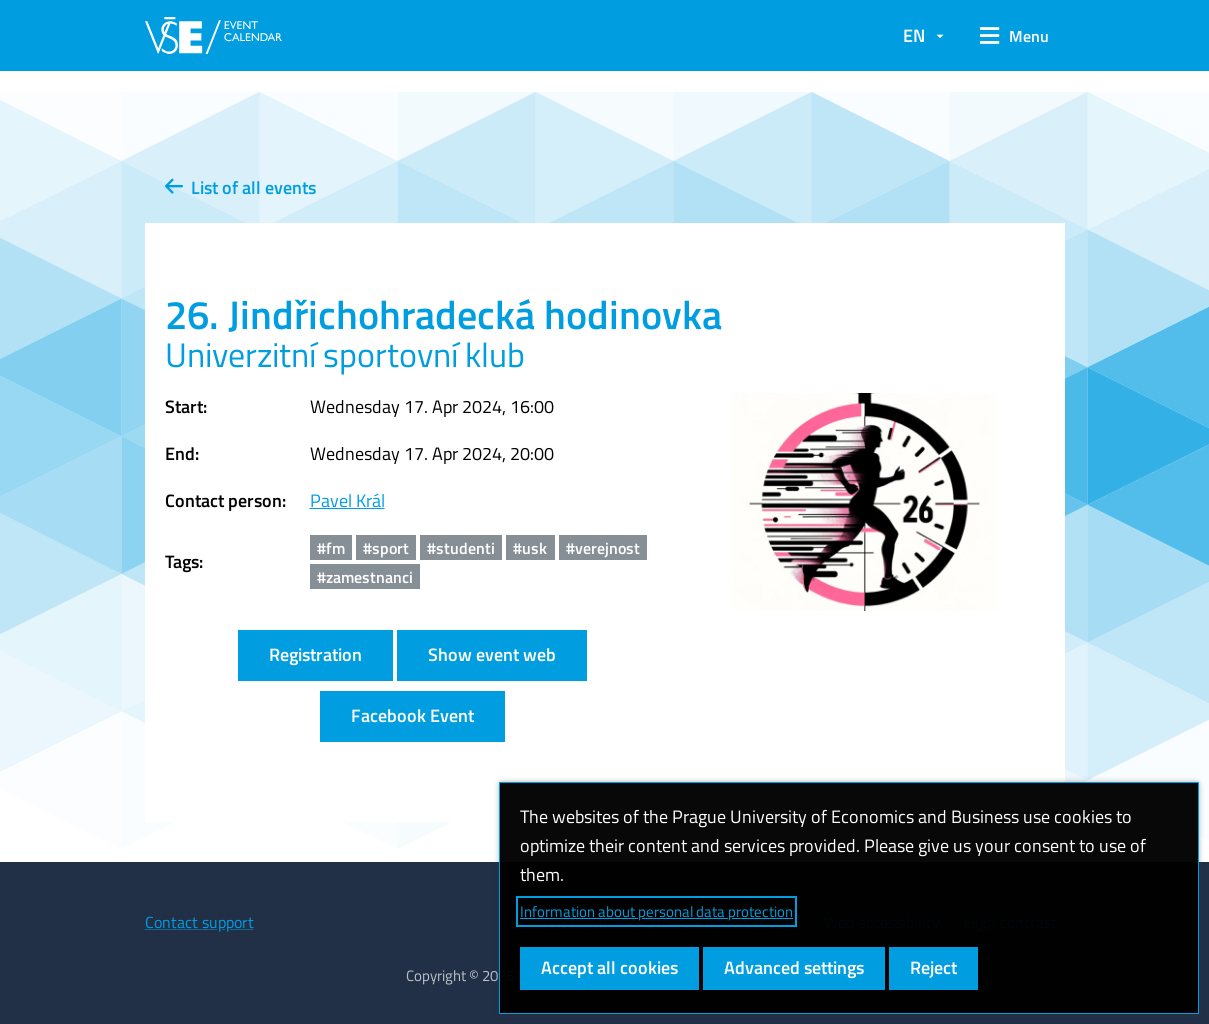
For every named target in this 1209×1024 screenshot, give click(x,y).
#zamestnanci (365, 577)
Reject (933, 967)
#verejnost (603, 548)
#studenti (461, 548)
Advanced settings (794, 967)
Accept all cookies (609, 967)
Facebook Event (412, 715)
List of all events (240, 187)
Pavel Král (347, 500)
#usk (530, 548)
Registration (315, 654)
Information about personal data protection (656, 911)
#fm (331, 548)
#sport (386, 548)
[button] (1014, 36)
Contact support (199, 922)
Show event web (492, 654)
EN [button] (914, 35)
